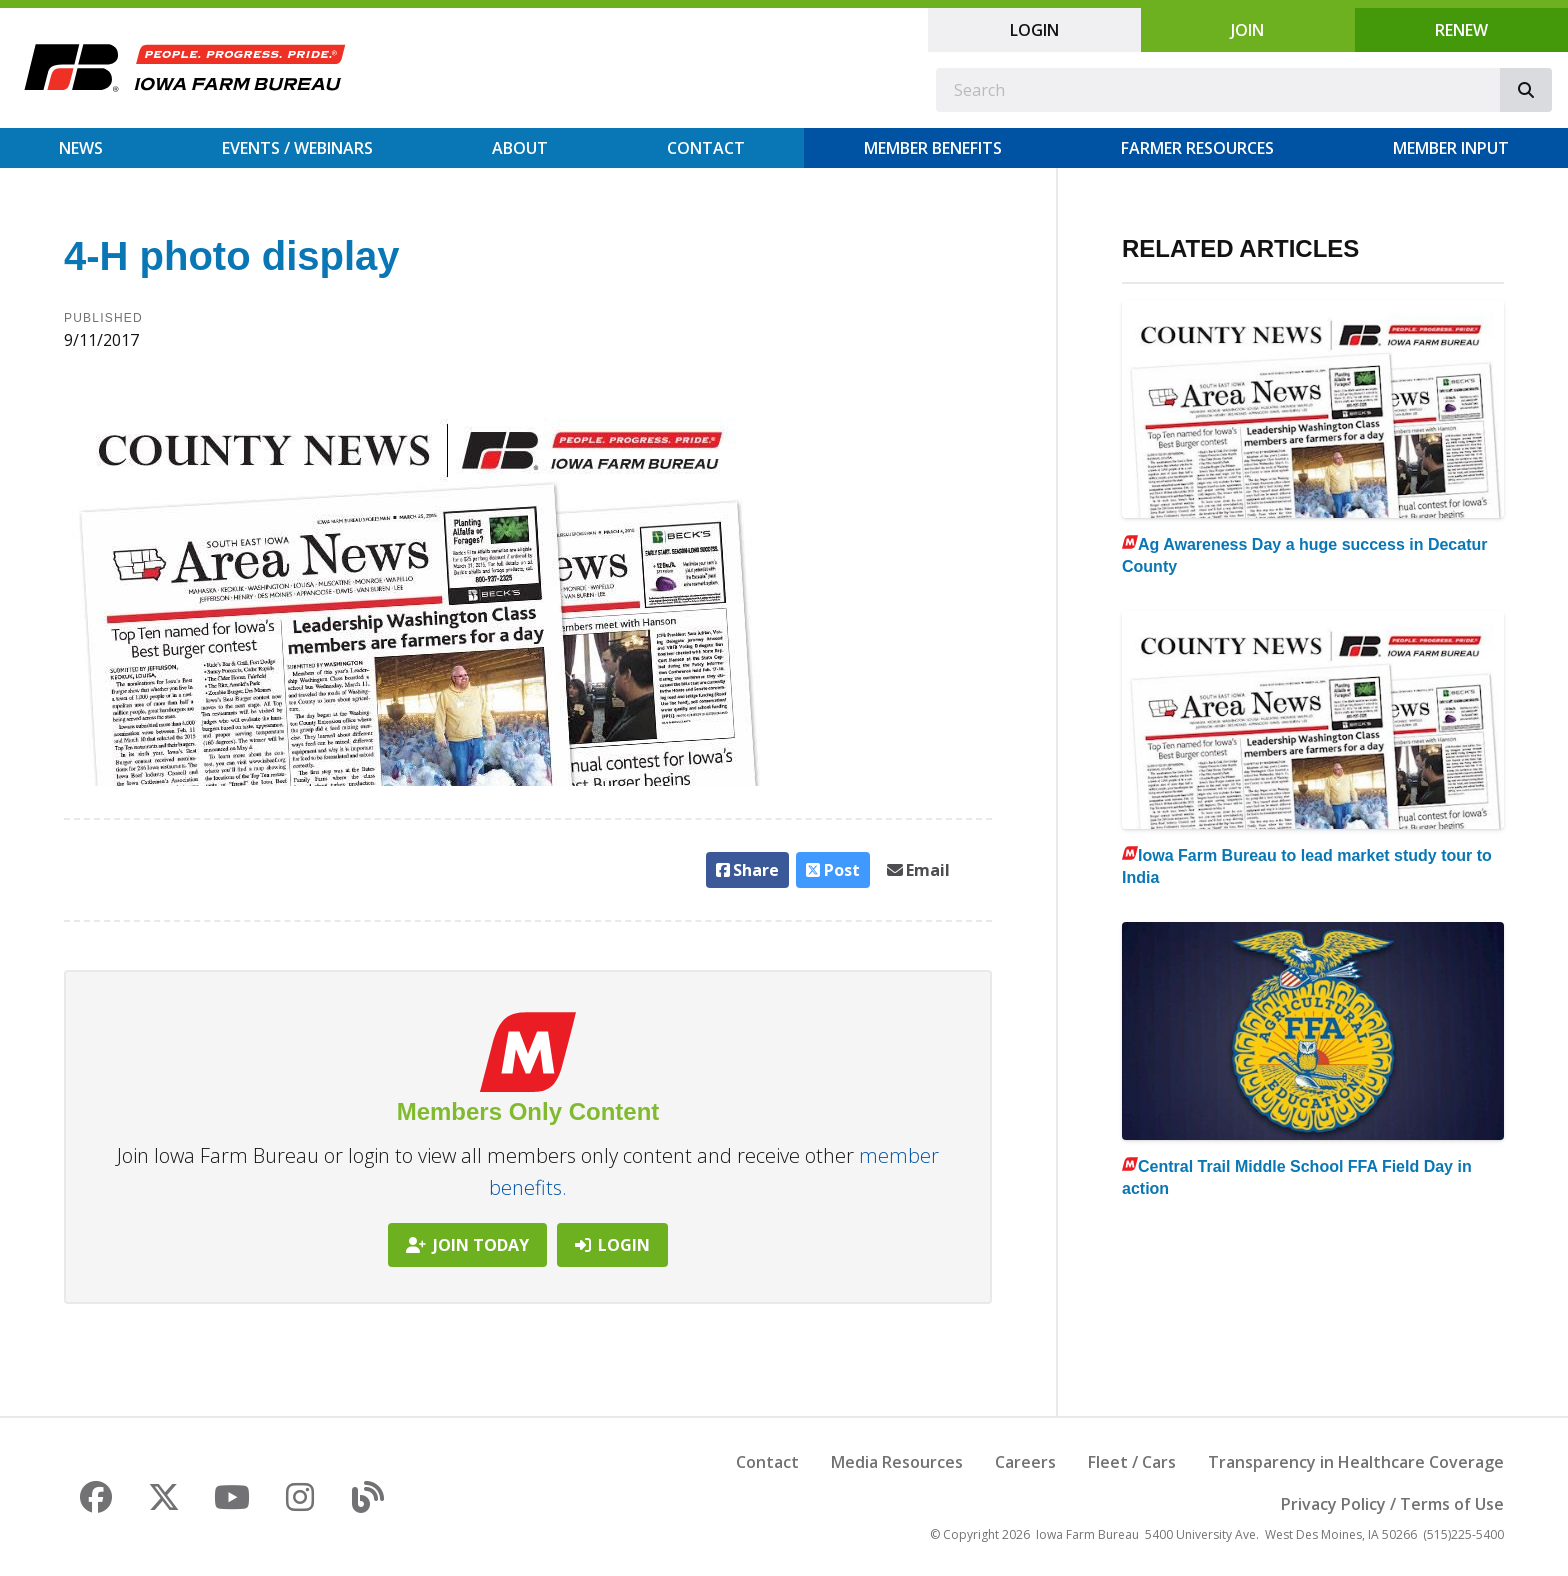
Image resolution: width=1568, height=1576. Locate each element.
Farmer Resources (1197, 148)
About (520, 148)
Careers (1025, 1462)
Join (1247, 30)
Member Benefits (933, 148)
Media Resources (897, 1462)
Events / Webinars (297, 148)
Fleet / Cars (1132, 1462)
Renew (1461, 30)
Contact (706, 148)
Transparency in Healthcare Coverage (1356, 1462)
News (81, 148)
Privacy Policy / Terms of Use (1392, 1504)
